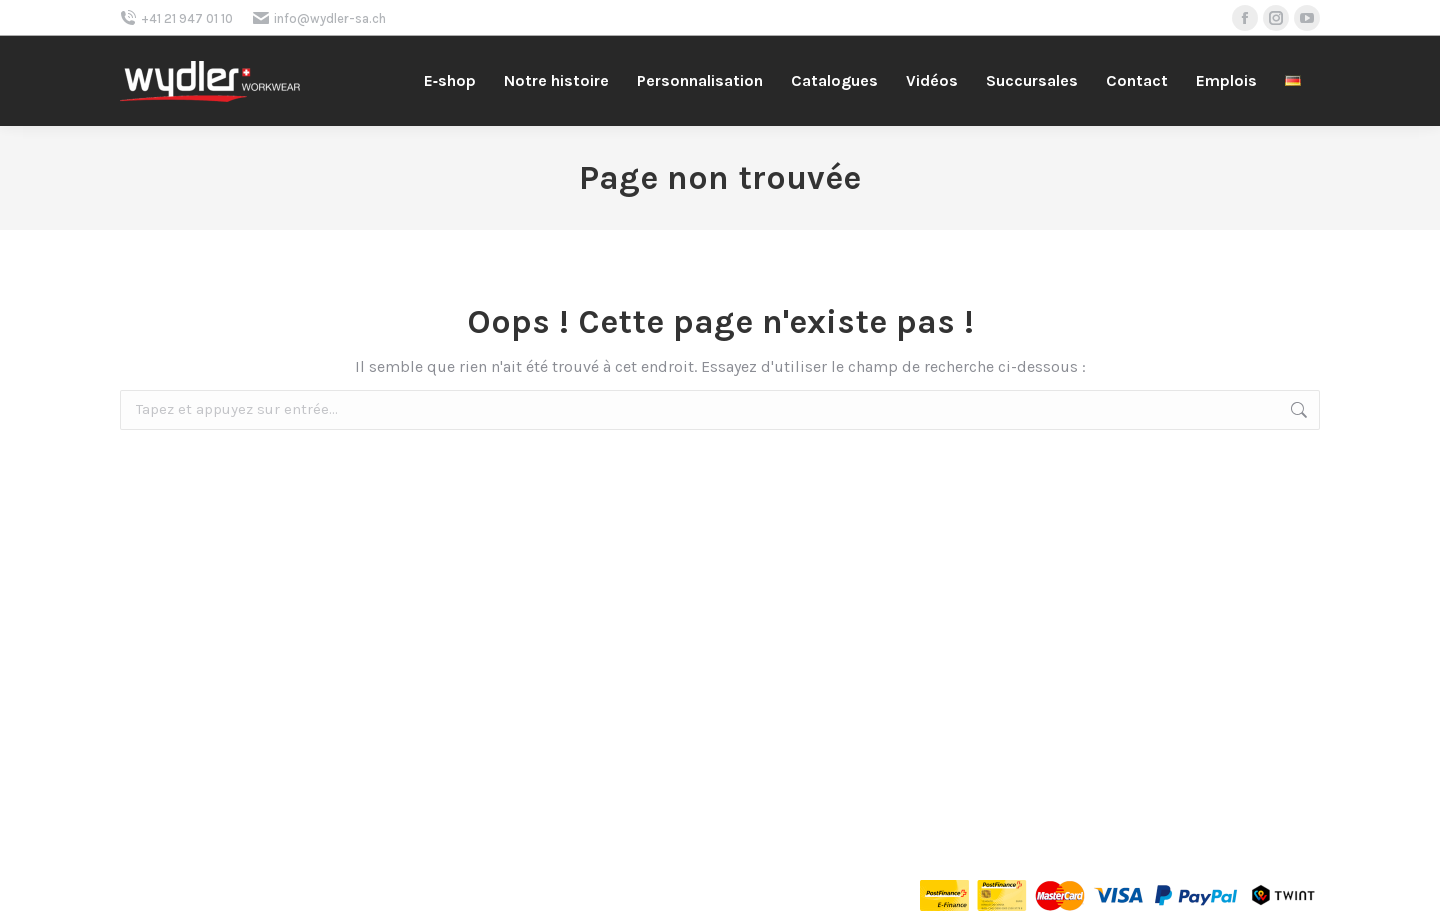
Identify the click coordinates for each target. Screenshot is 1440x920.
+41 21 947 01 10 (176, 18)
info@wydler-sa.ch (319, 18)
